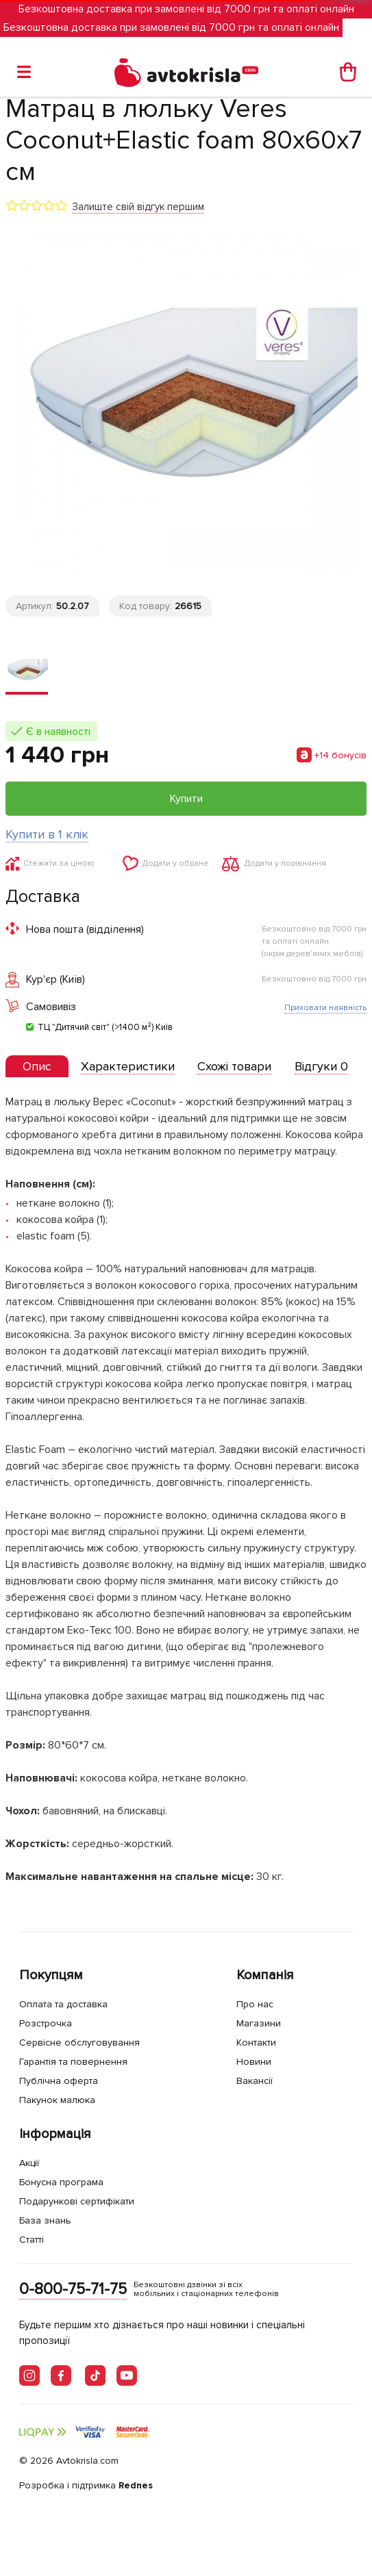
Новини (253, 2062)
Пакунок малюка (57, 2100)
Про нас (254, 2004)
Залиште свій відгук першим (138, 207)
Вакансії (254, 2081)
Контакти (256, 2042)
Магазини (258, 2023)
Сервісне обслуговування (79, 2042)
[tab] (37, 1066)
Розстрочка (45, 2023)
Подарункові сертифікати (76, 2201)
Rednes (136, 2485)
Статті (31, 2239)
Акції (29, 2163)
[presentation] (37, 1066)
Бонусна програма (61, 2182)
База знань (45, 2220)
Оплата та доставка (63, 2004)
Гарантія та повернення (73, 2062)
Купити (186, 799)
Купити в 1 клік (46, 834)
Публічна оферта (58, 2081)
